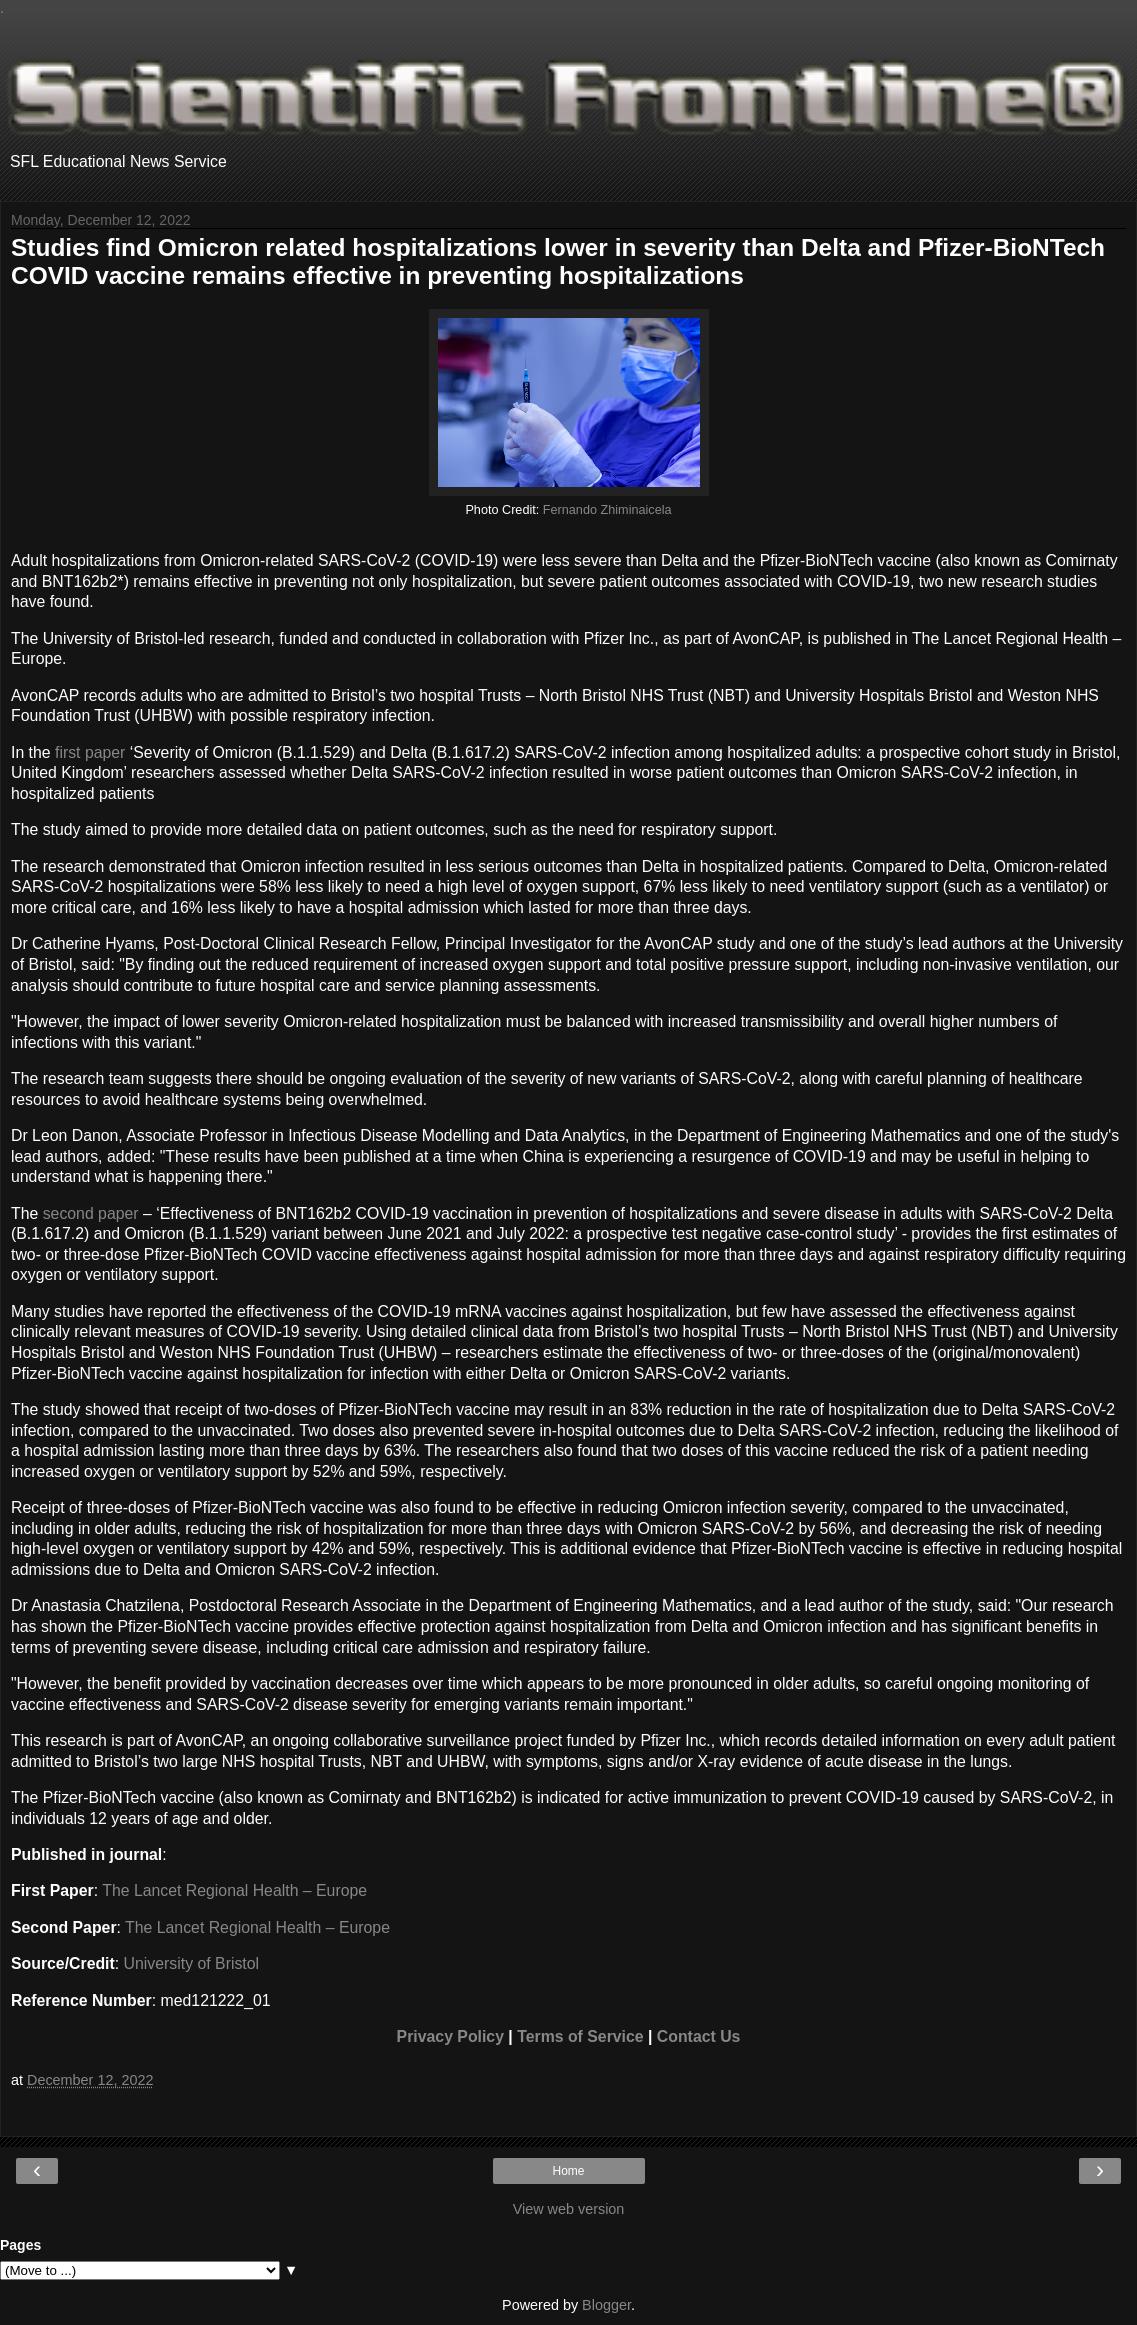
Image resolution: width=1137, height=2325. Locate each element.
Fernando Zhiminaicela (607, 510)
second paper (91, 1213)
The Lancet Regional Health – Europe (234, 1890)
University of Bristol (191, 1963)
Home (568, 2171)
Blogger (606, 2305)
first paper (90, 752)
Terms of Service (580, 2036)
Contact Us (699, 2036)
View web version (569, 2209)
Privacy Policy (450, 2036)
